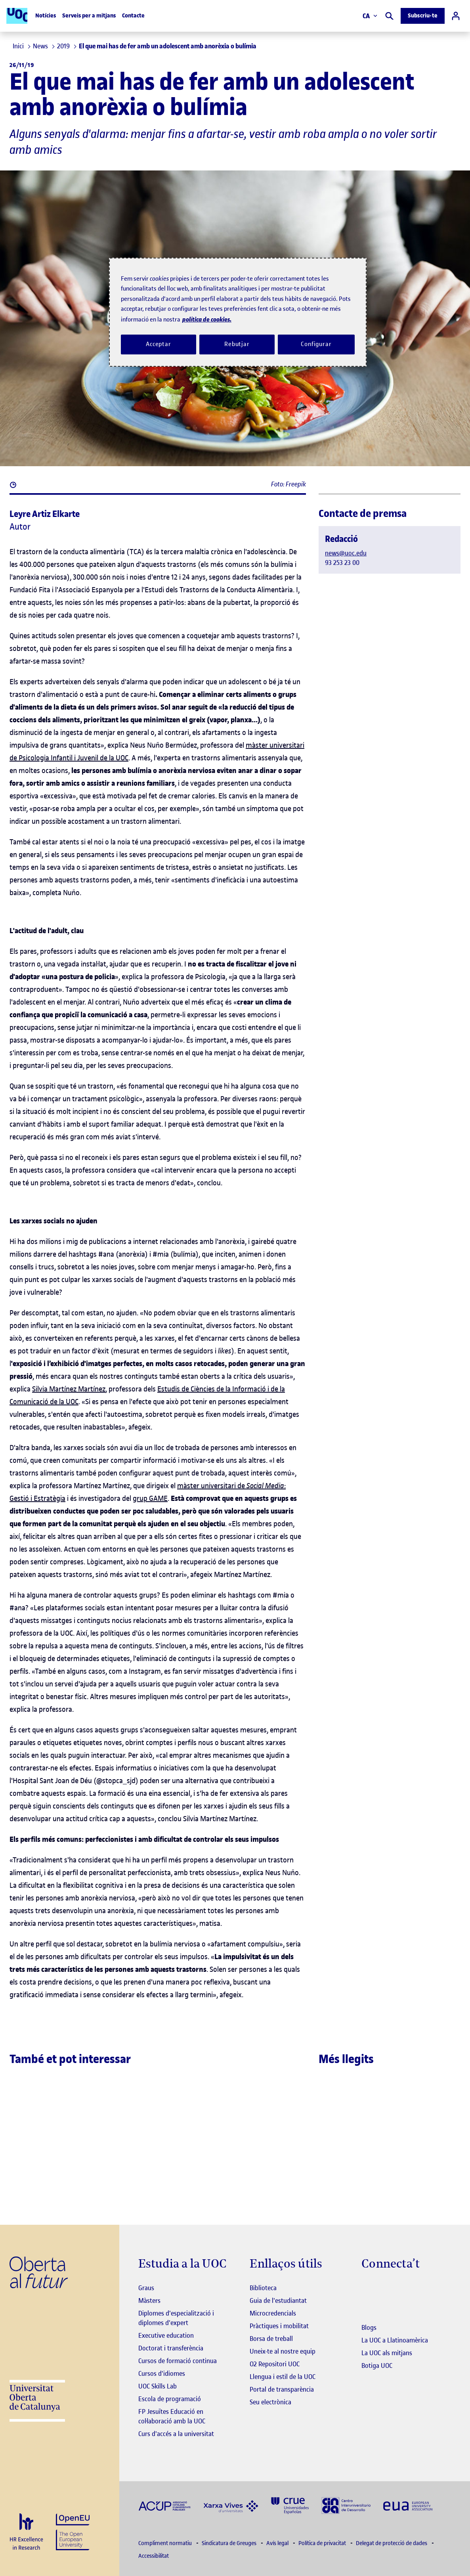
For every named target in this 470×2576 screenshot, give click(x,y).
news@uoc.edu (346, 553)
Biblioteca (263, 2287)
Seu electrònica (270, 2402)
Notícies (45, 15)
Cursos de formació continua (177, 2360)
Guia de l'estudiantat (278, 2300)
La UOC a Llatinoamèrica (394, 2340)
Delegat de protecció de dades (392, 2543)
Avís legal (278, 2543)
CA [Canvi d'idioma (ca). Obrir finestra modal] (370, 15)
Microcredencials (273, 2313)
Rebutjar (237, 344)
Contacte (133, 15)
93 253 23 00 (342, 562)
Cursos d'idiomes (161, 2373)
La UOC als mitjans (386, 2352)
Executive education (166, 2335)
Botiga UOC (376, 2365)
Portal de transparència (282, 2389)
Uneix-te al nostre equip (282, 2351)
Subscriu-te (423, 15)
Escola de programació (169, 2398)
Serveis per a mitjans (89, 15)
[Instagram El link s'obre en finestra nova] (367, 2288)
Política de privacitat (322, 2543)
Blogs (368, 2327)
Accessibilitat (153, 2556)
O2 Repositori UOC (275, 2364)
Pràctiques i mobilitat (279, 2325)
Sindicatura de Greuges (230, 2543)
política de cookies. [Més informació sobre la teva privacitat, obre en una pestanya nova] (206, 319)
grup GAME (150, 1498)
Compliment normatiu (165, 2543)
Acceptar (158, 344)
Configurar (316, 344)
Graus (146, 2287)
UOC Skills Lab (157, 2386)
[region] (238, 312)
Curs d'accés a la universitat (176, 2433)
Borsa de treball (271, 2338)
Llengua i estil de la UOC (282, 2376)
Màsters (149, 2300)
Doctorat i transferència (170, 2348)
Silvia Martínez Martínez (68, 1388)
